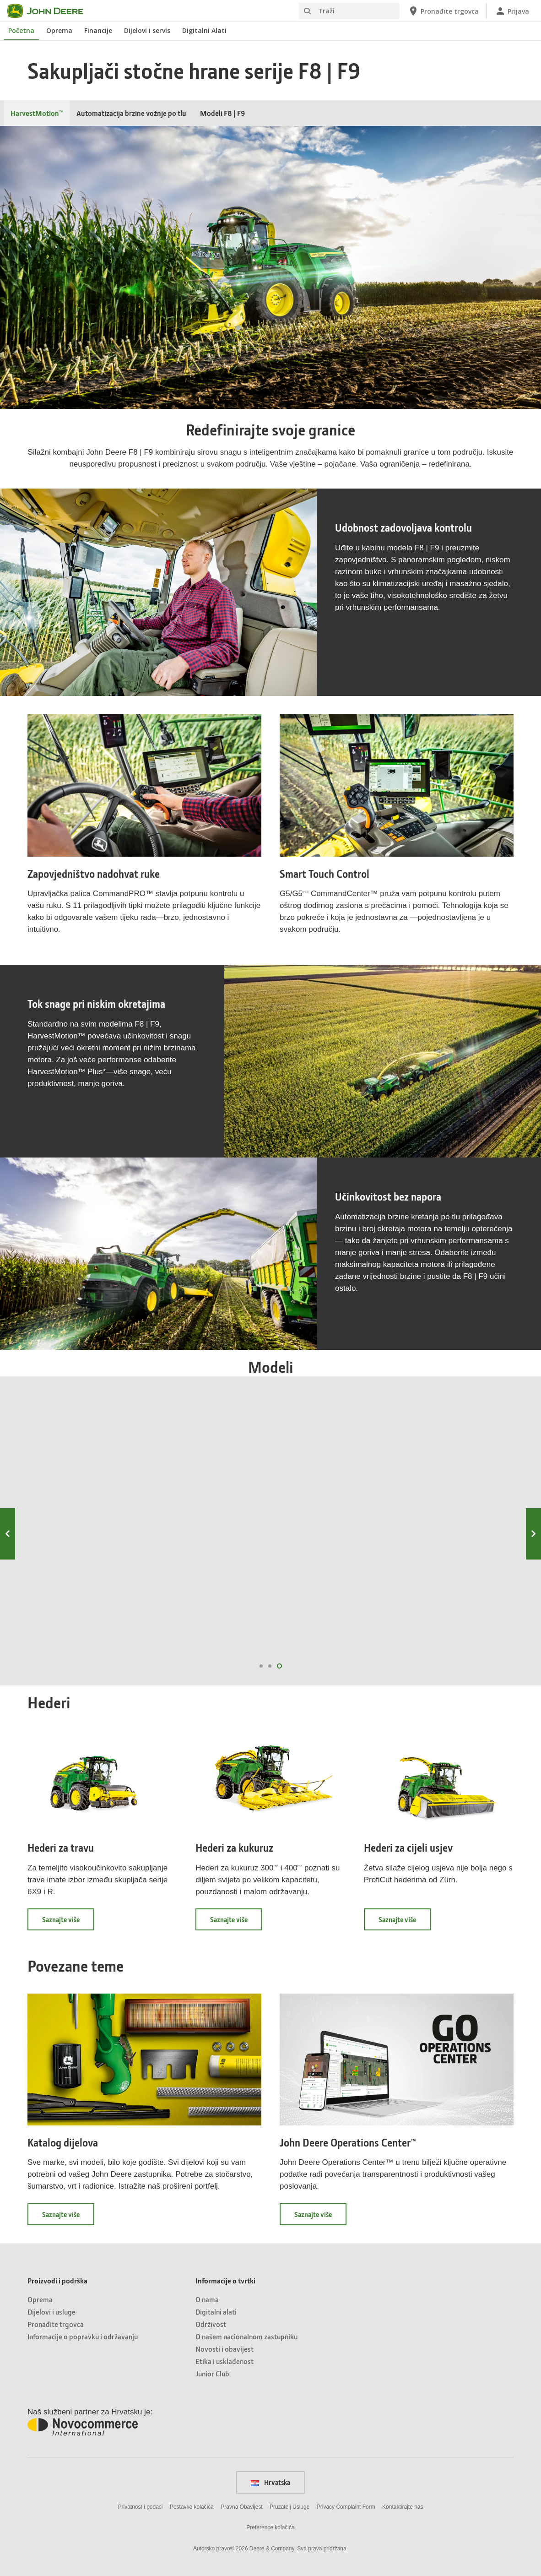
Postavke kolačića (192, 2507)
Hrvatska (270, 2482)
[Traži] (349, 11)
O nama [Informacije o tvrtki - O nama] (207, 2299)
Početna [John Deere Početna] (21, 30)
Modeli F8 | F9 (222, 113)
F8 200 (207, 1484)
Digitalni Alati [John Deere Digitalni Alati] (204, 30)
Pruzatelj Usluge (289, 2507)
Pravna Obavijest (241, 2507)
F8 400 (460, 1484)
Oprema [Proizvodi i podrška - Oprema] (40, 2299)
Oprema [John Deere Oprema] (59, 30)
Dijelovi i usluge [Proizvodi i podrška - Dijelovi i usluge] (51, 2311)
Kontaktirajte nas (402, 2507)
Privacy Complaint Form (346, 2507)
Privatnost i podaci (140, 2507)
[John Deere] (50, 11)
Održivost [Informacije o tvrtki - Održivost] (210, 2324)
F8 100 (81, 1484)
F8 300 (333, 1484)
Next (533, 1534)
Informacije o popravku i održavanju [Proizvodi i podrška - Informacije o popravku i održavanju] (82, 2336)
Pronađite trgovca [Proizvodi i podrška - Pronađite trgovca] (55, 2324)
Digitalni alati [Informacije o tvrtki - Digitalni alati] (216, 2311)
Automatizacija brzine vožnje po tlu (131, 113)
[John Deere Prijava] (511, 11)
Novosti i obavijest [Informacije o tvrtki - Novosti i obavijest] (224, 2348)
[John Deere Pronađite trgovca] (443, 11)
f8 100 (81, 1636)
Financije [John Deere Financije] (98, 30)
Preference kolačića (270, 2527)
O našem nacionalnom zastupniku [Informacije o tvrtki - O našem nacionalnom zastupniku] (246, 2336)
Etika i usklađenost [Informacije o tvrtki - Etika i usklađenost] (224, 2361)
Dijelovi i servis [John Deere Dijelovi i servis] (147, 30)
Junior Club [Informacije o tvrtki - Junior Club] (212, 2373)
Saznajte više (68, 1922)
